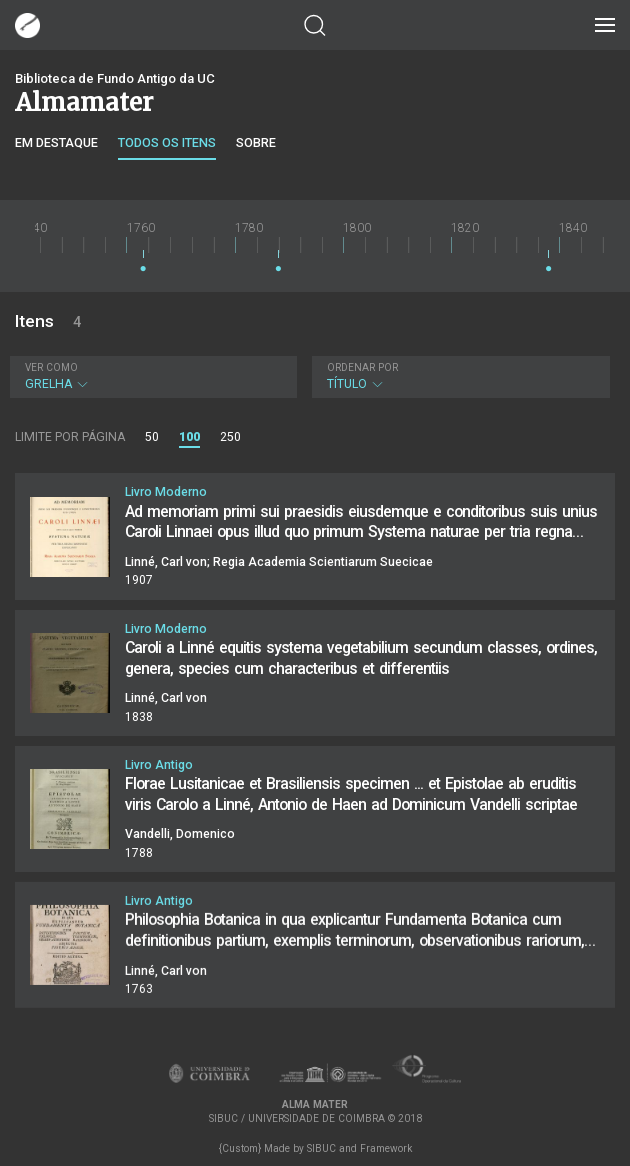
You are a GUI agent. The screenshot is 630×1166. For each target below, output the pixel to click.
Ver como (51, 367)
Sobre (256, 142)
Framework (386, 1148)
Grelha (151, 376)
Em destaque (56, 142)
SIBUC (321, 1148)
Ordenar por (362, 367)
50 (152, 437)
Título (458, 376)
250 (230, 437)
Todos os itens (167, 142)
